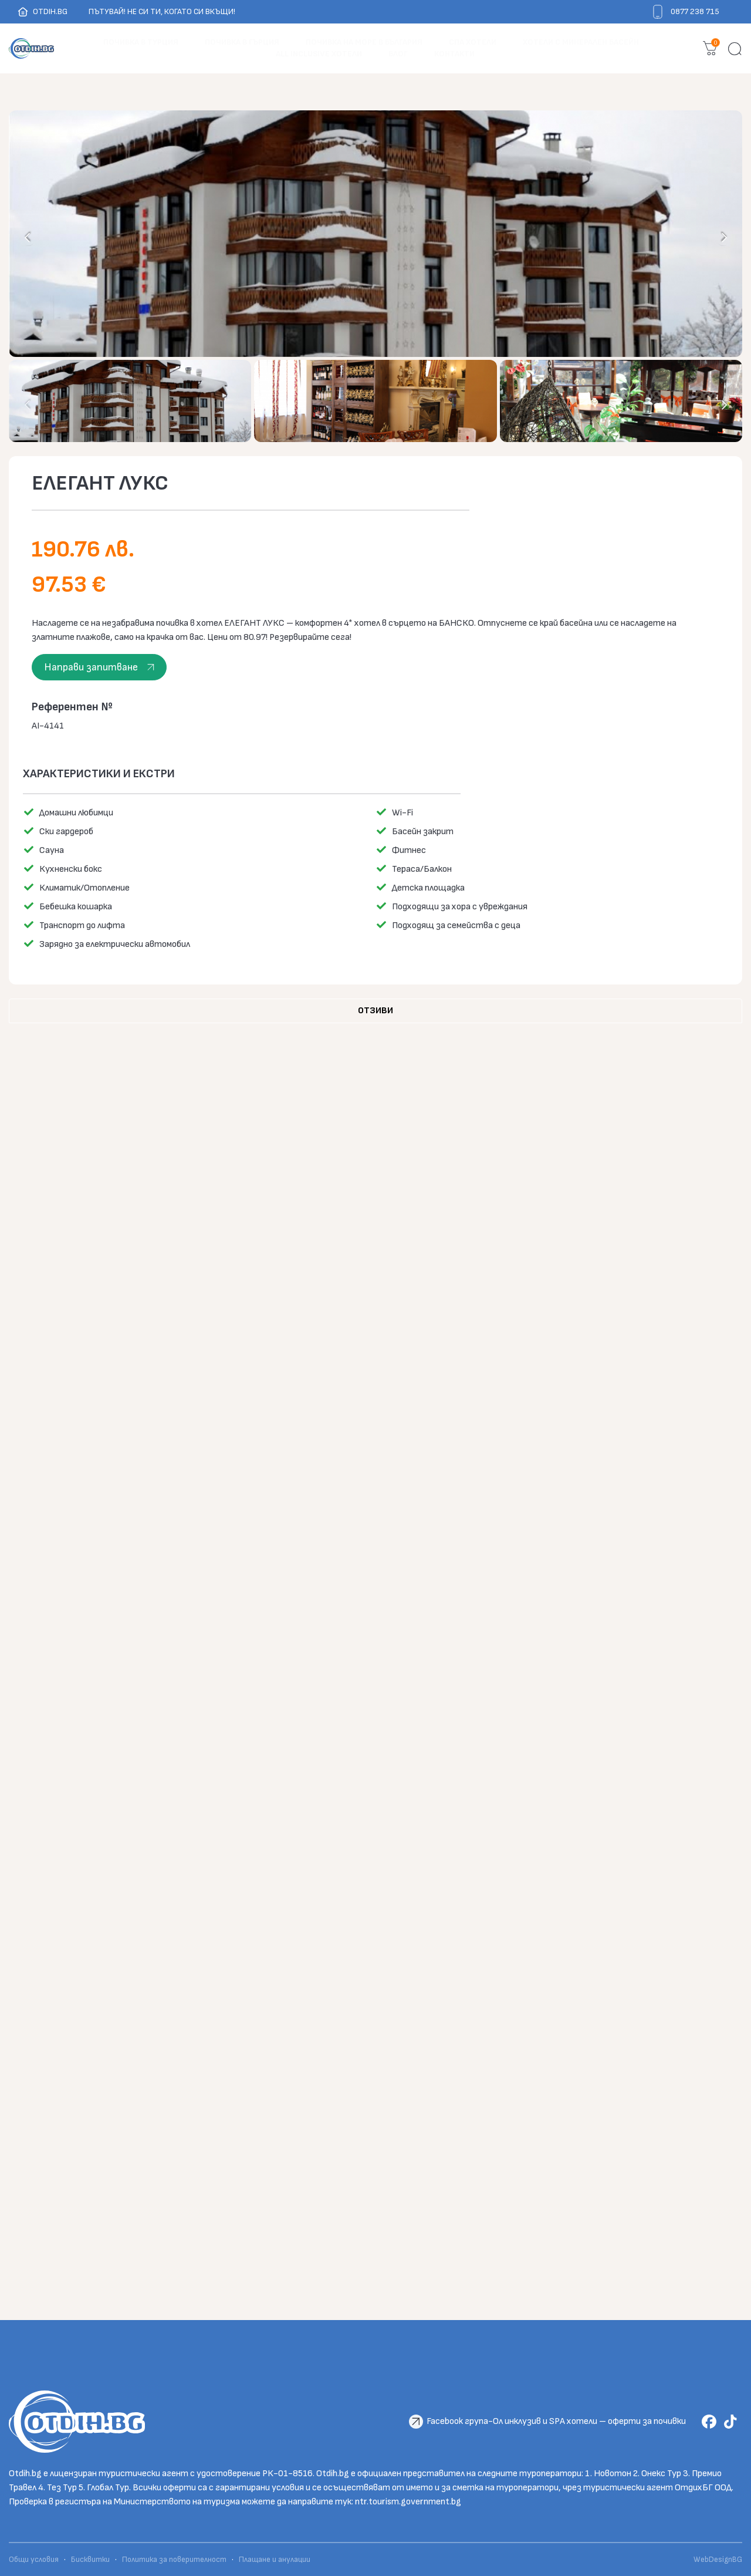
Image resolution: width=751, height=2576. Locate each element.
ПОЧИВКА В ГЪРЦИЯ (242, 42)
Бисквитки (90, 2559)
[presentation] (28, 236)
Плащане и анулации (274, 2559)
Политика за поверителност (174, 2559)
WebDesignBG (718, 2559)
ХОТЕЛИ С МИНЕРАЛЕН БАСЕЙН (581, 42)
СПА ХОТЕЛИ (472, 42)
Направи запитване (91, 667)
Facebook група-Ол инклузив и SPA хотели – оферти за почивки (556, 2421)
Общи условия (34, 2559)
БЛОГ (398, 54)
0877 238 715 (695, 11)
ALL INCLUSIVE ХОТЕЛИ (319, 54)
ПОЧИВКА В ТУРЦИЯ (140, 42)
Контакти (454, 54)
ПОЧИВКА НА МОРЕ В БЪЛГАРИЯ (364, 42)
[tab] (375, 1011)
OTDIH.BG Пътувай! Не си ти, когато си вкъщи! (126, 12)
